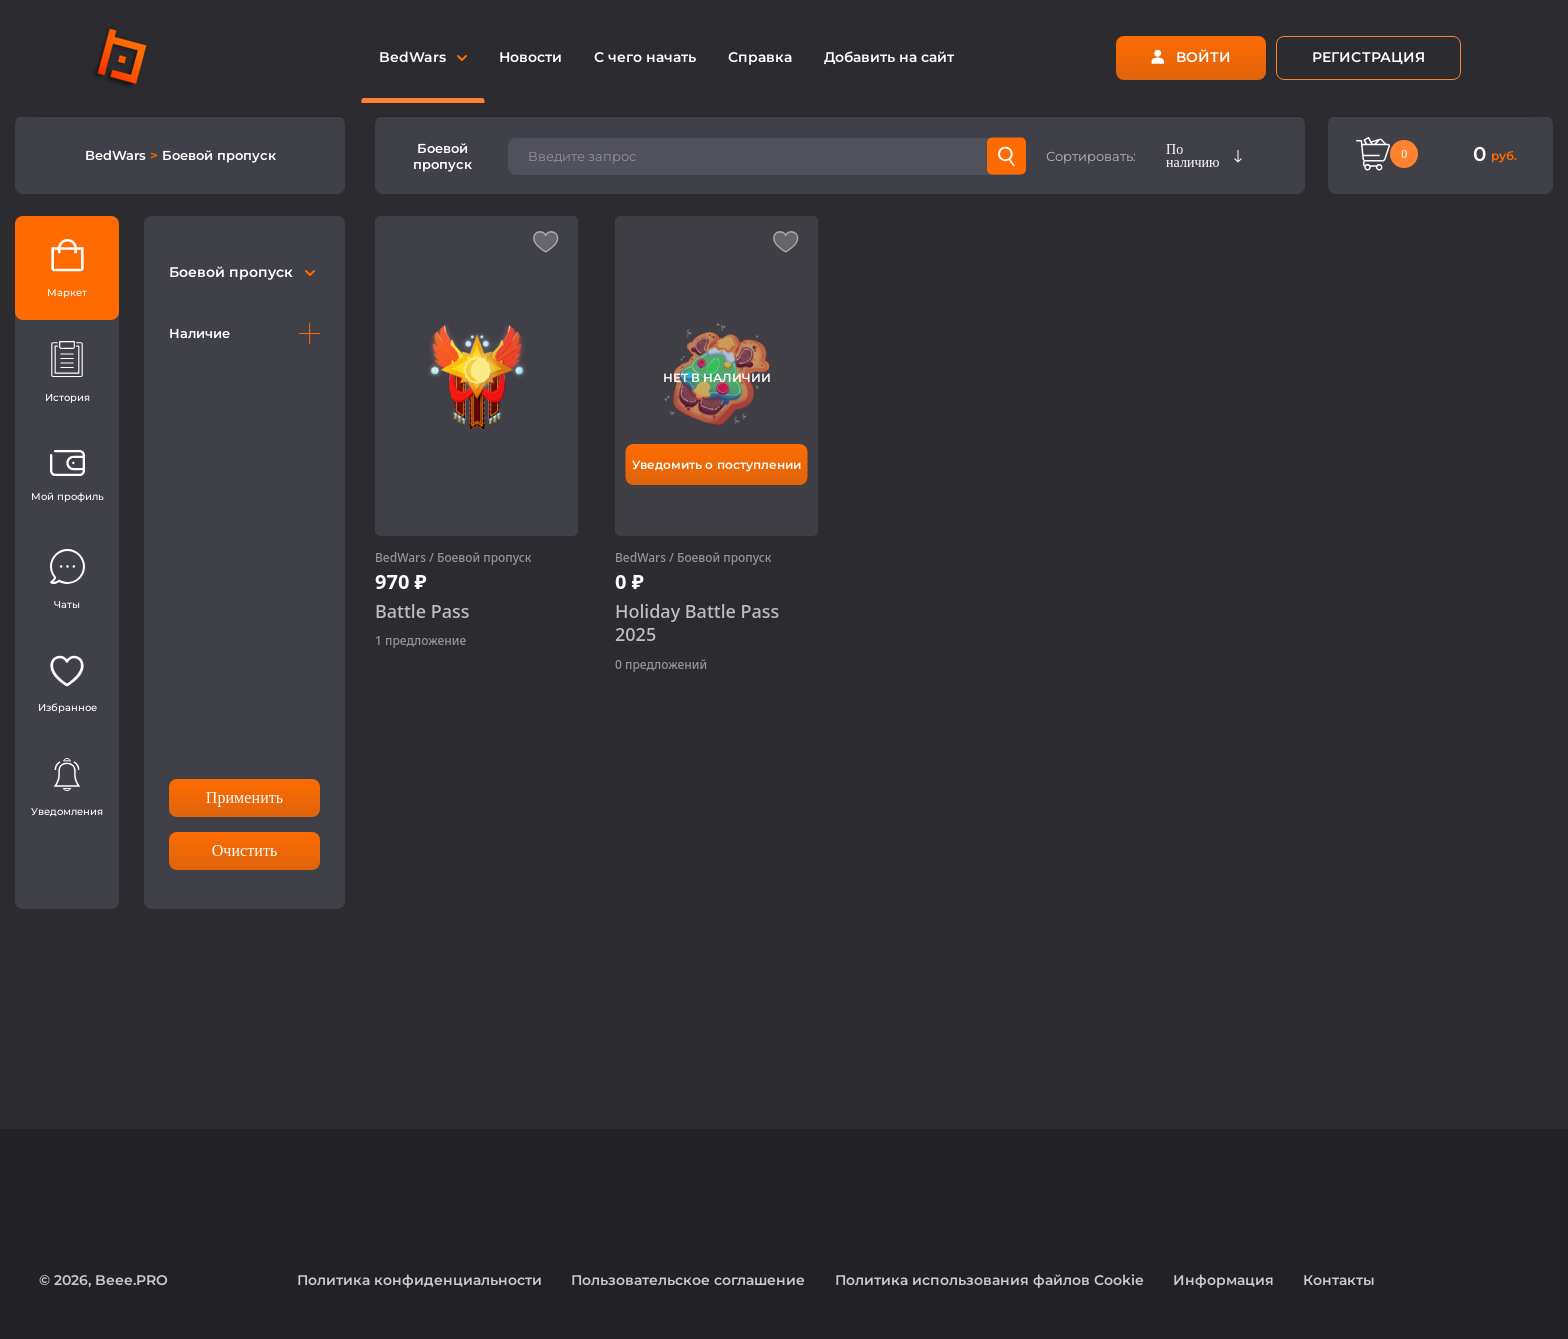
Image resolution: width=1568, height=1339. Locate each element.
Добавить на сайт (889, 57)
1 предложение (420, 640)
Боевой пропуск (219, 155)
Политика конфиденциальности (419, 1280)
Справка (760, 57)
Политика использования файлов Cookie (989, 1280)
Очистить (245, 850)
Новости (530, 57)
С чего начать (645, 57)
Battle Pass (422, 611)
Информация (1223, 1280)
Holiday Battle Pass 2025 (697, 623)
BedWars (117, 155)
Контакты (1339, 1280)
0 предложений (661, 664)
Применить (244, 797)
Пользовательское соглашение (688, 1280)
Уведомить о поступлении (716, 464)
